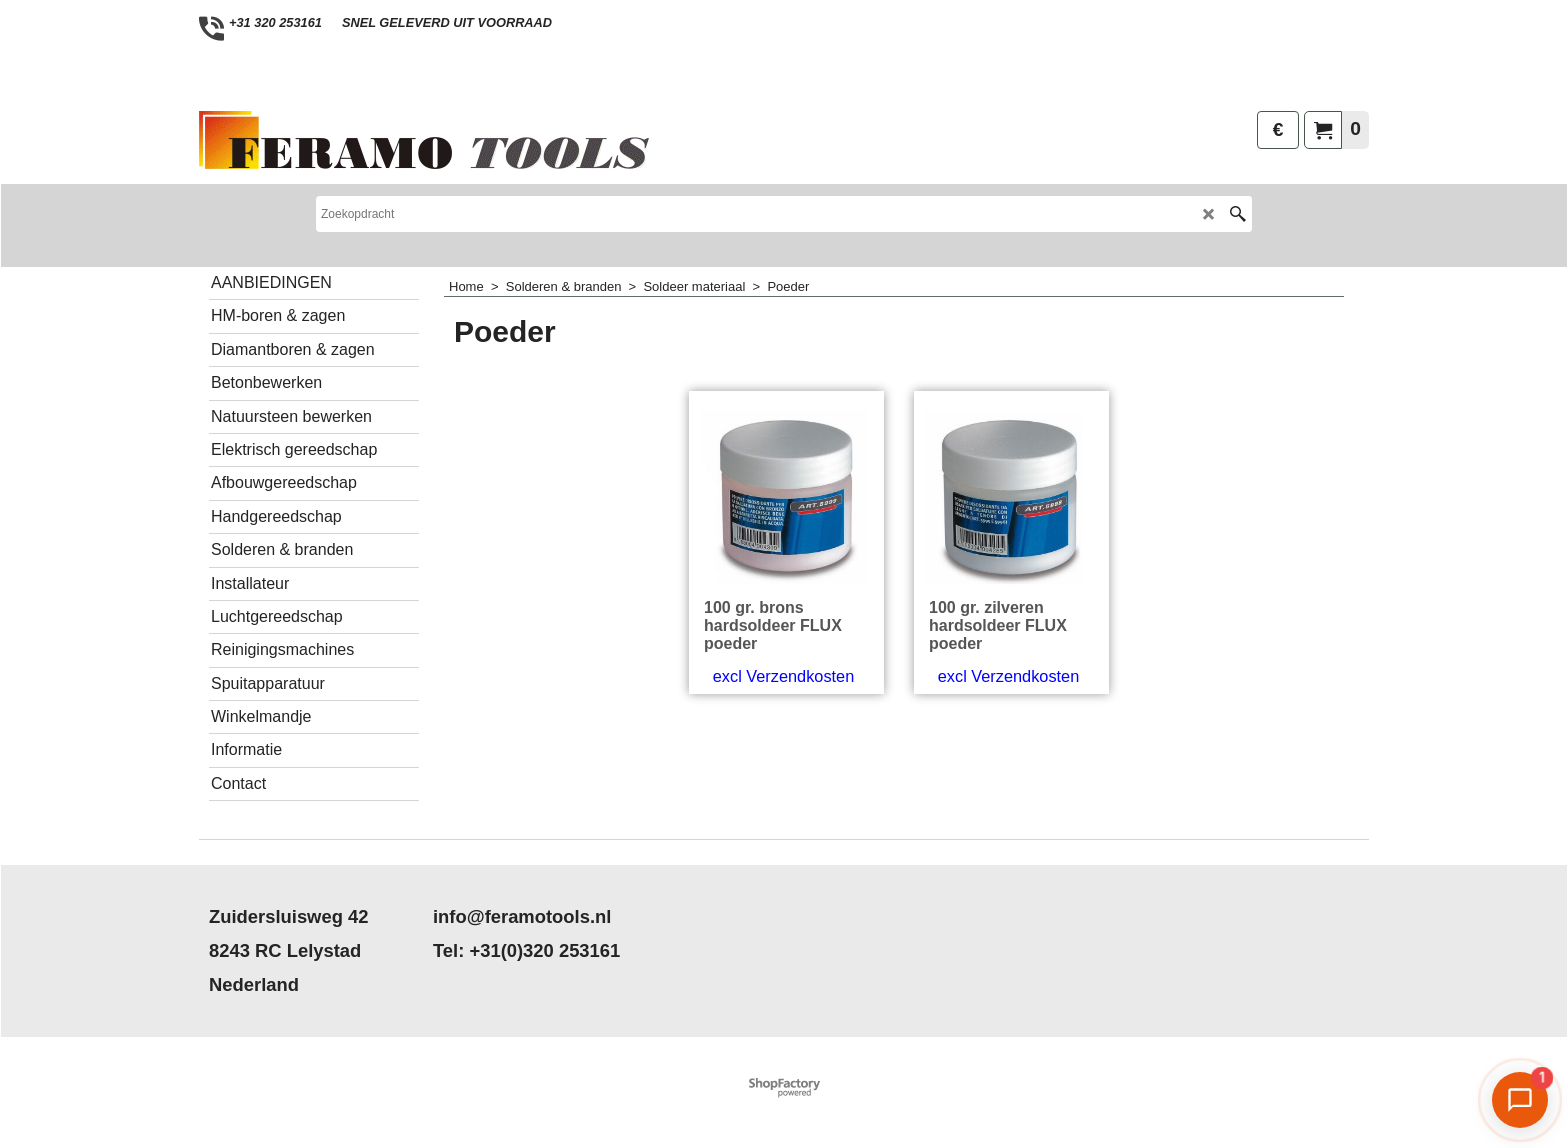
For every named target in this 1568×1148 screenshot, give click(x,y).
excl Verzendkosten (783, 761)
